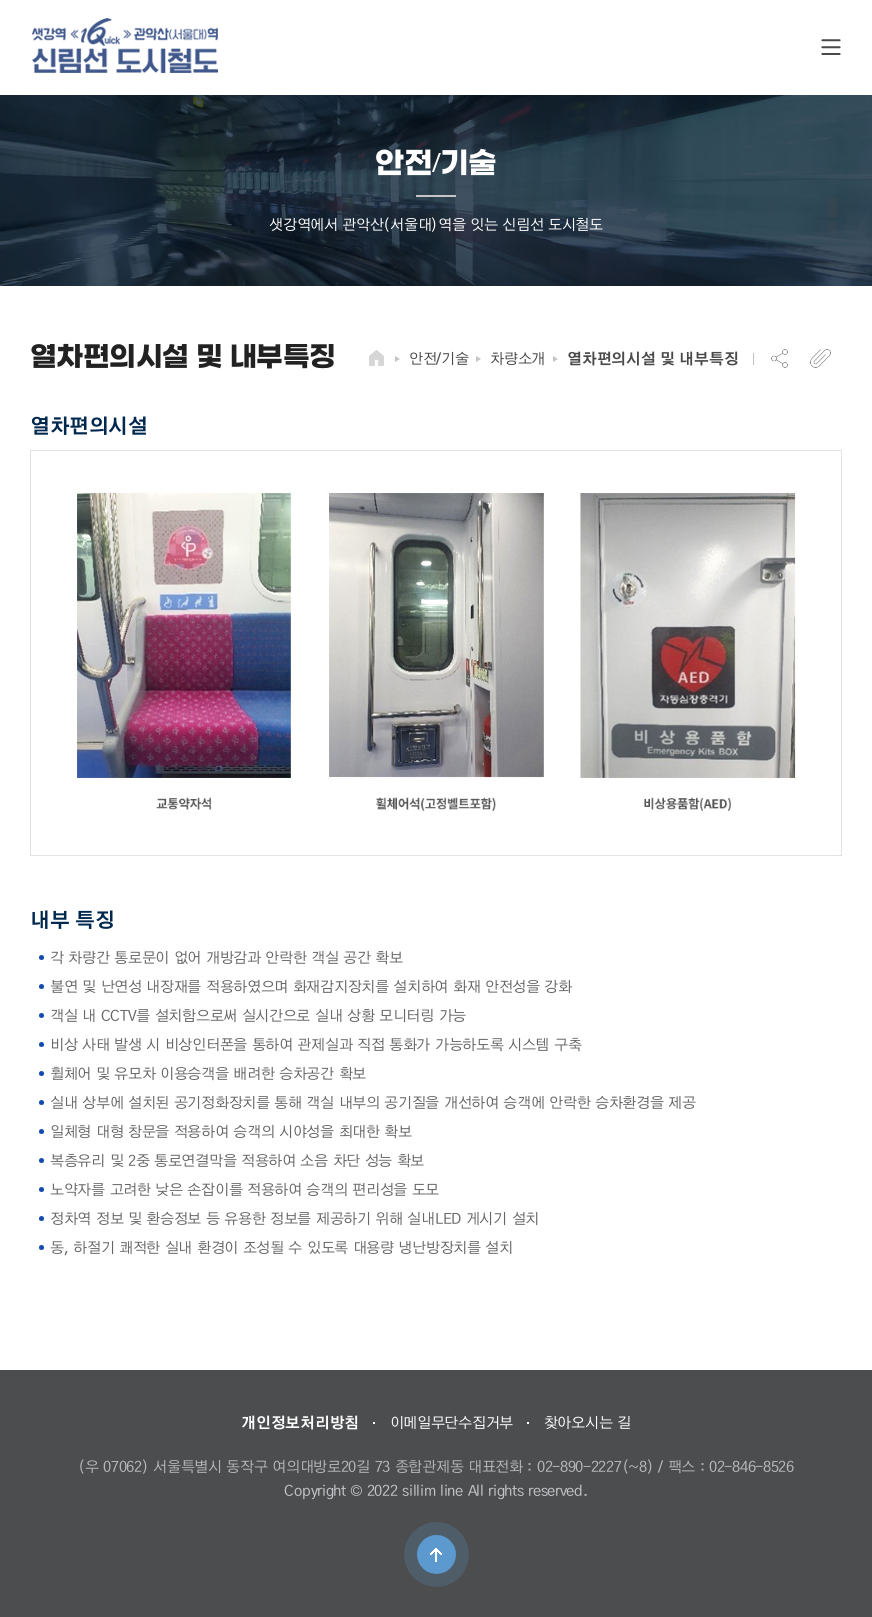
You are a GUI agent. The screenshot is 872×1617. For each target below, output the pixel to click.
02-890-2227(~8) (595, 1466)
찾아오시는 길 (587, 1422)
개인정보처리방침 (300, 1422)
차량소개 (517, 358)
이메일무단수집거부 (451, 1422)
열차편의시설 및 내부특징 (652, 358)
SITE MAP (831, 47)
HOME (376, 358)
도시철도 (125, 45)
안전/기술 (439, 358)
